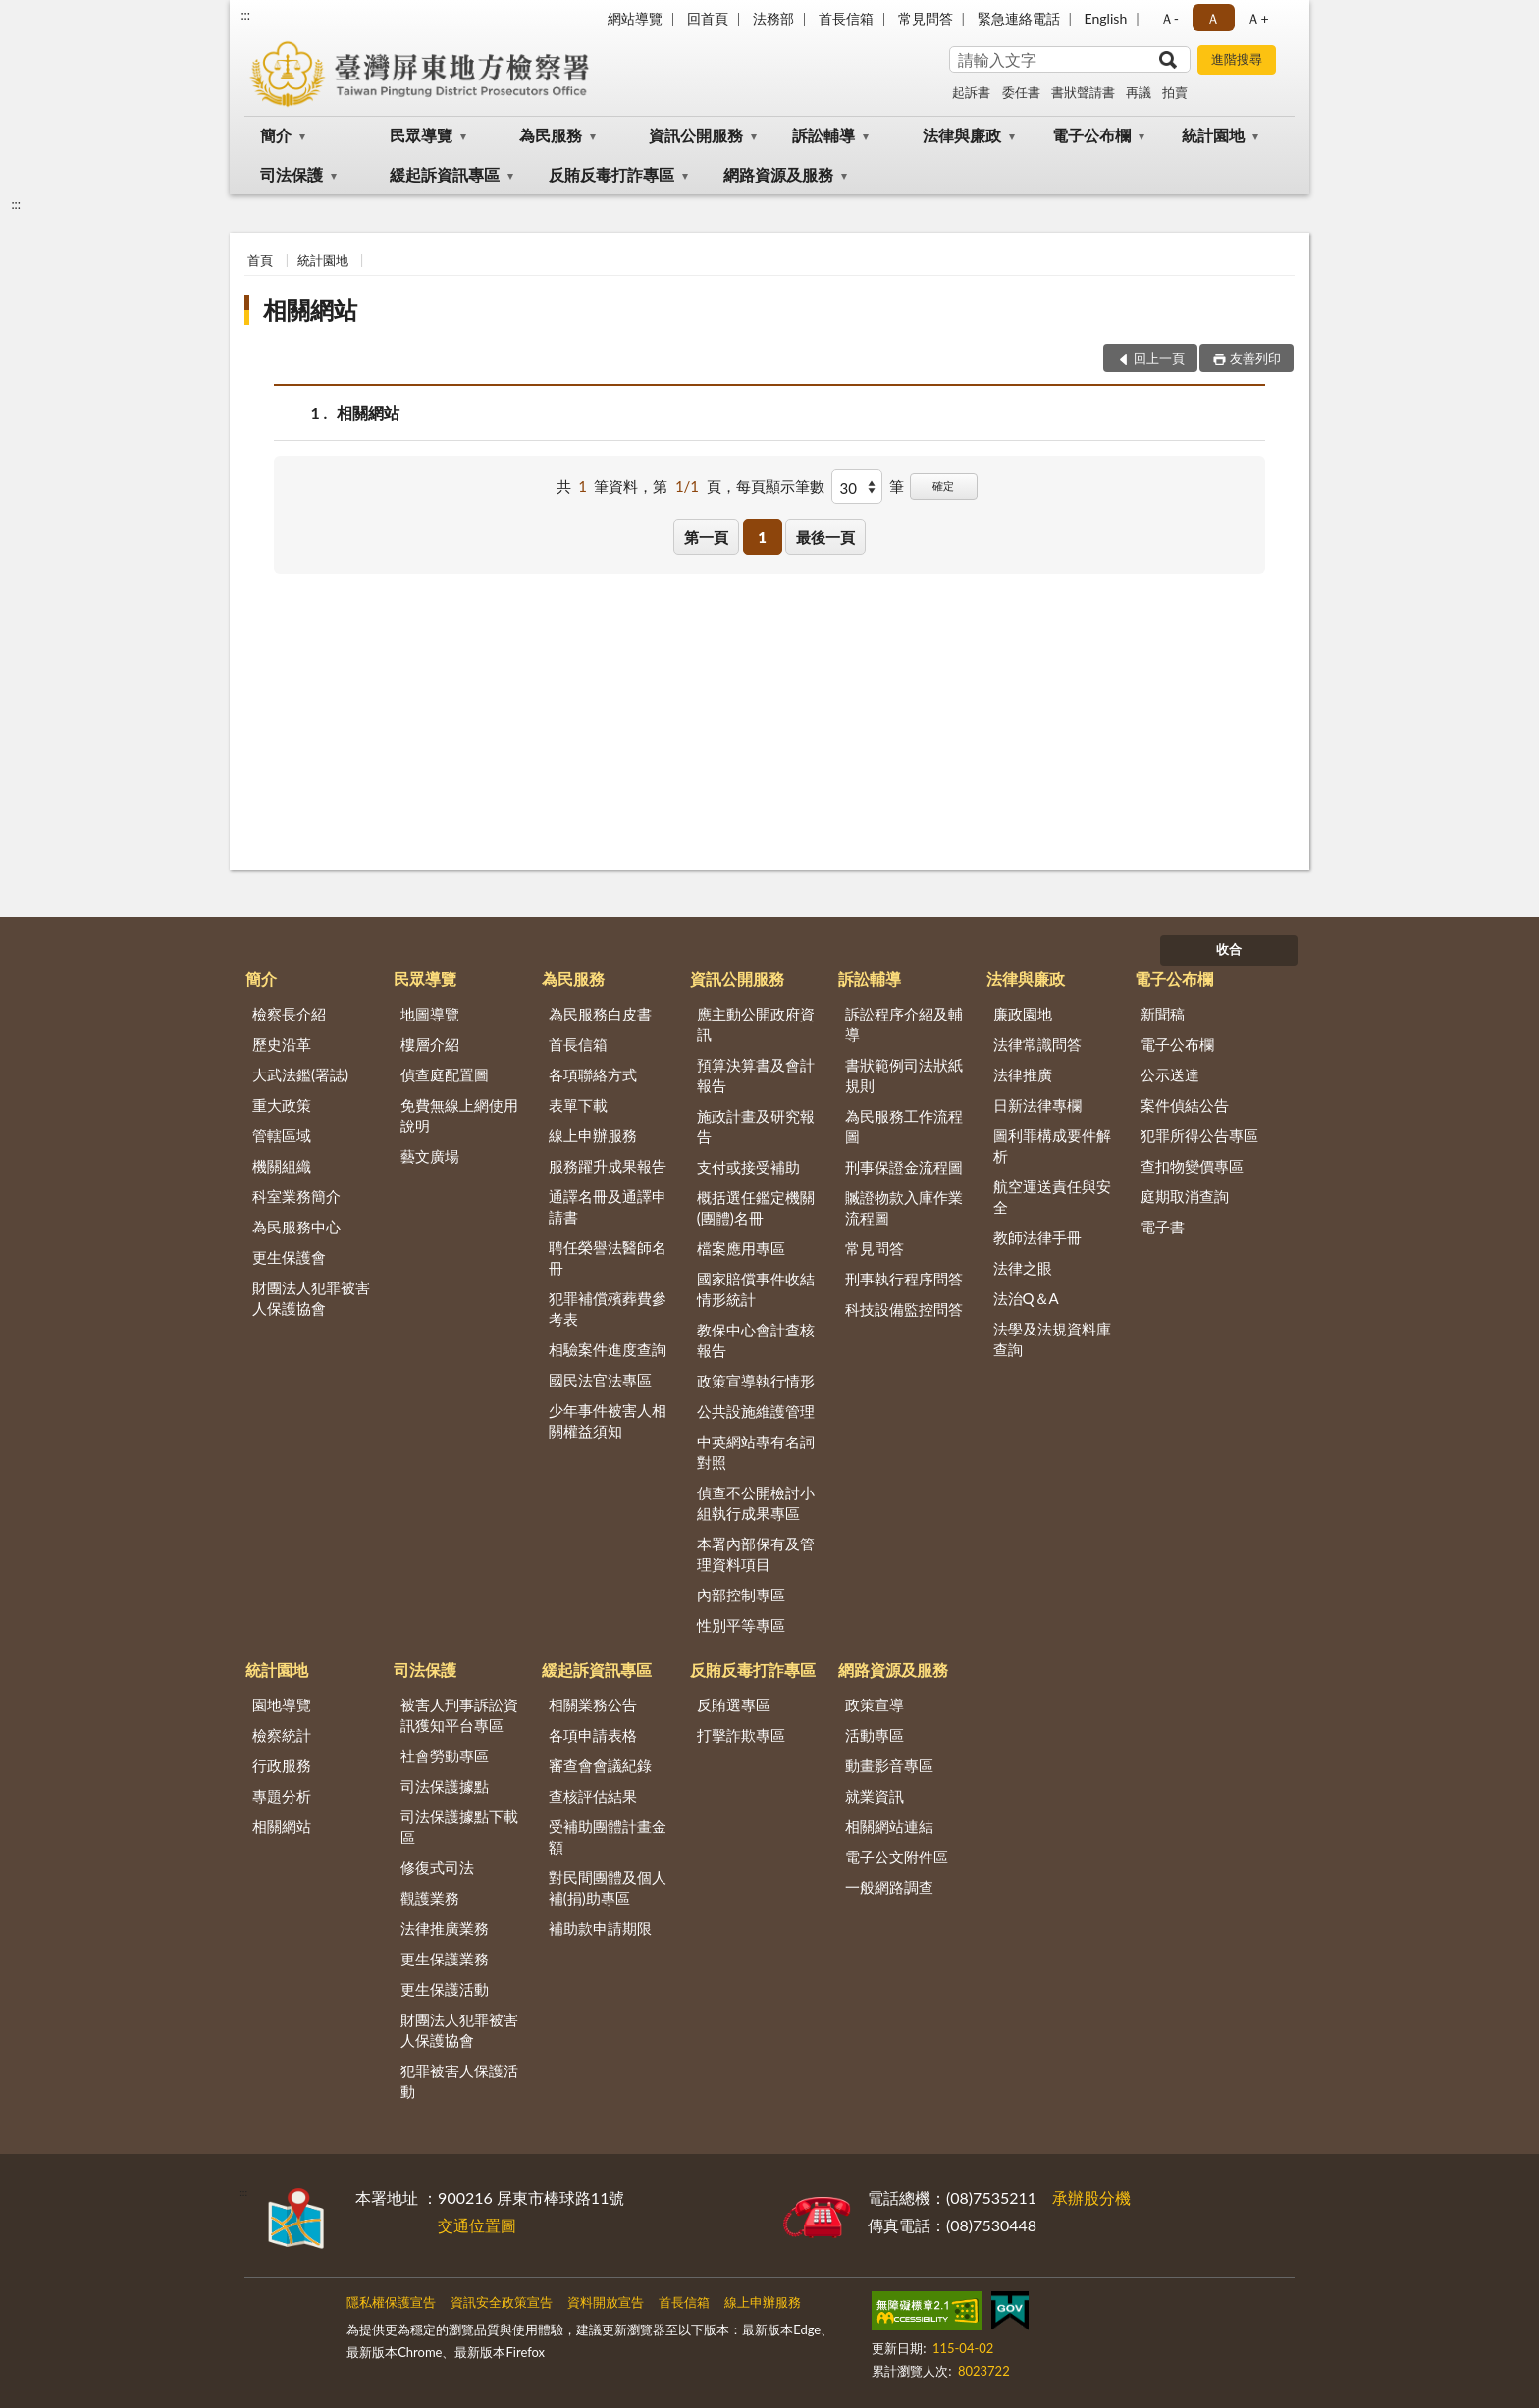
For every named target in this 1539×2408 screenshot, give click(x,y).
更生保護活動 (444, 1989)
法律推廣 (1022, 1074)
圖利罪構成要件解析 (1052, 1145)
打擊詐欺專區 (741, 1735)
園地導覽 (281, 1704)
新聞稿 (1163, 1013)
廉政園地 (1022, 1013)
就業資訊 (874, 1796)
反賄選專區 (733, 1704)
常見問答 (925, 18)
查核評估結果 (593, 1796)
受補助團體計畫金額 (607, 1836)
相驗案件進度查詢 (607, 1349)
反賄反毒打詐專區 (611, 174)
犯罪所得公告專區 (1199, 1135)
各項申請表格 (593, 1735)
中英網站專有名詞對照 (756, 1452)
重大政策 (281, 1105)
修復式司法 (437, 1867)
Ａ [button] (1213, 18)
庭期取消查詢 (1185, 1196)
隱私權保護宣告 (391, 2302)
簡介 (276, 135)
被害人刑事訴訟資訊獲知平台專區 (459, 1715)
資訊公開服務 (696, 135)
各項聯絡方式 (593, 1074)
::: (245, 15)
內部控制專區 (741, 1594)
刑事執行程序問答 (904, 1278)
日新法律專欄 (1037, 1105)
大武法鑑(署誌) (300, 1074)
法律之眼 (1022, 1268)
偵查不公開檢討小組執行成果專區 (756, 1503)
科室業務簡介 (296, 1196)
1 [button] (762, 537)
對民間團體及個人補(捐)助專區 (607, 1887)
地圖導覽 (429, 1013)
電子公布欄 (1091, 135)
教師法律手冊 (1037, 1237)
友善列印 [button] (1255, 358)
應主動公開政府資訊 (756, 1024)
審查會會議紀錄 (600, 1765)
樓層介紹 (429, 1044)
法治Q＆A (1026, 1298)
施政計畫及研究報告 (756, 1126)
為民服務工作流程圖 (904, 1126)
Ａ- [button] (1169, 18)
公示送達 (1170, 1074)
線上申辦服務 (593, 1135)
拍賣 (1175, 92)
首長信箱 (846, 18)
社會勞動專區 (444, 1755)
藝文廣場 (429, 1156)
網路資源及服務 (778, 174)
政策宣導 (874, 1704)
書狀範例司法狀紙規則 (904, 1075)
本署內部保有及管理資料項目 (756, 1554)
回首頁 (707, 18)
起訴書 (971, 92)
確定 (943, 485)
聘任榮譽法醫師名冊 (607, 1257)
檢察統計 (281, 1735)
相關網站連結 (889, 1826)
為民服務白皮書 (600, 1013)
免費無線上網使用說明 (459, 1115)
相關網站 (310, 309)
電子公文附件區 (896, 1856)
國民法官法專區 (600, 1379)
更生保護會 (289, 1257)
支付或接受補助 (748, 1167)
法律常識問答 (1037, 1044)
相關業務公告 (593, 1704)
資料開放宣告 (605, 2302)
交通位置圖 (477, 2225)
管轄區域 (281, 1135)
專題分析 (281, 1796)
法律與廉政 (962, 135)
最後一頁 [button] (825, 537)
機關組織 (281, 1166)
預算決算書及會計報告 (756, 1075)
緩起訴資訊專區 (445, 174)
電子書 (1163, 1226)
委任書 (1021, 92)
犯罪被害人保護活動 (459, 2081)
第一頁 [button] (706, 537)
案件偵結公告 (1185, 1105)
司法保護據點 (444, 1786)
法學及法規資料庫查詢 (1052, 1339)
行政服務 (281, 1765)
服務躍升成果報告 (607, 1166)
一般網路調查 (889, 1887)
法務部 (773, 18)
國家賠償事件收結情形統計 (756, 1289)
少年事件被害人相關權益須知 (607, 1420)
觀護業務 (429, 1898)
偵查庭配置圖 (444, 1074)
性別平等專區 (741, 1625)
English (1106, 18)
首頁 (260, 260)
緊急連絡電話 (1019, 18)
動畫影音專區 (889, 1765)
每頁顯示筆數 (780, 486)
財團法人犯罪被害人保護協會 (311, 1298)
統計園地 (1213, 135)
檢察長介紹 (289, 1013)
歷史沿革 (281, 1044)
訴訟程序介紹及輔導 (904, 1024)
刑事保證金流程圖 (904, 1167)
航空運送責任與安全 (1052, 1197)
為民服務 (550, 135)
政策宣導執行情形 (756, 1380)
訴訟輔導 (823, 135)
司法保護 (291, 174)
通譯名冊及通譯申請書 (607, 1206)
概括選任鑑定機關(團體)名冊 (756, 1207)
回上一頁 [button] (1159, 358)
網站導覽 (635, 18)
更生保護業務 (444, 1958)
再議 (1138, 92)
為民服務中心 (296, 1226)
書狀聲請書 (1083, 92)
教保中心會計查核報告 (756, 1340)
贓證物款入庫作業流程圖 (904, 1207)
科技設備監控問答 (904, 1309)
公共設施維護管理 (756, 1411)
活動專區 (874, 1735)
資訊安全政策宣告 (502, 2302)
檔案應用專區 (741, 1248)
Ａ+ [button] (1257, 18)
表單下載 (578, 1105)
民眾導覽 (421, 135)
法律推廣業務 (444, 1928)
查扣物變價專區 (1192, 1166)
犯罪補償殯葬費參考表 (607, 1308)
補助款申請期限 (600, 1928)
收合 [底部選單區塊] (1229, 949)
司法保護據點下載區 (459, 1826)
